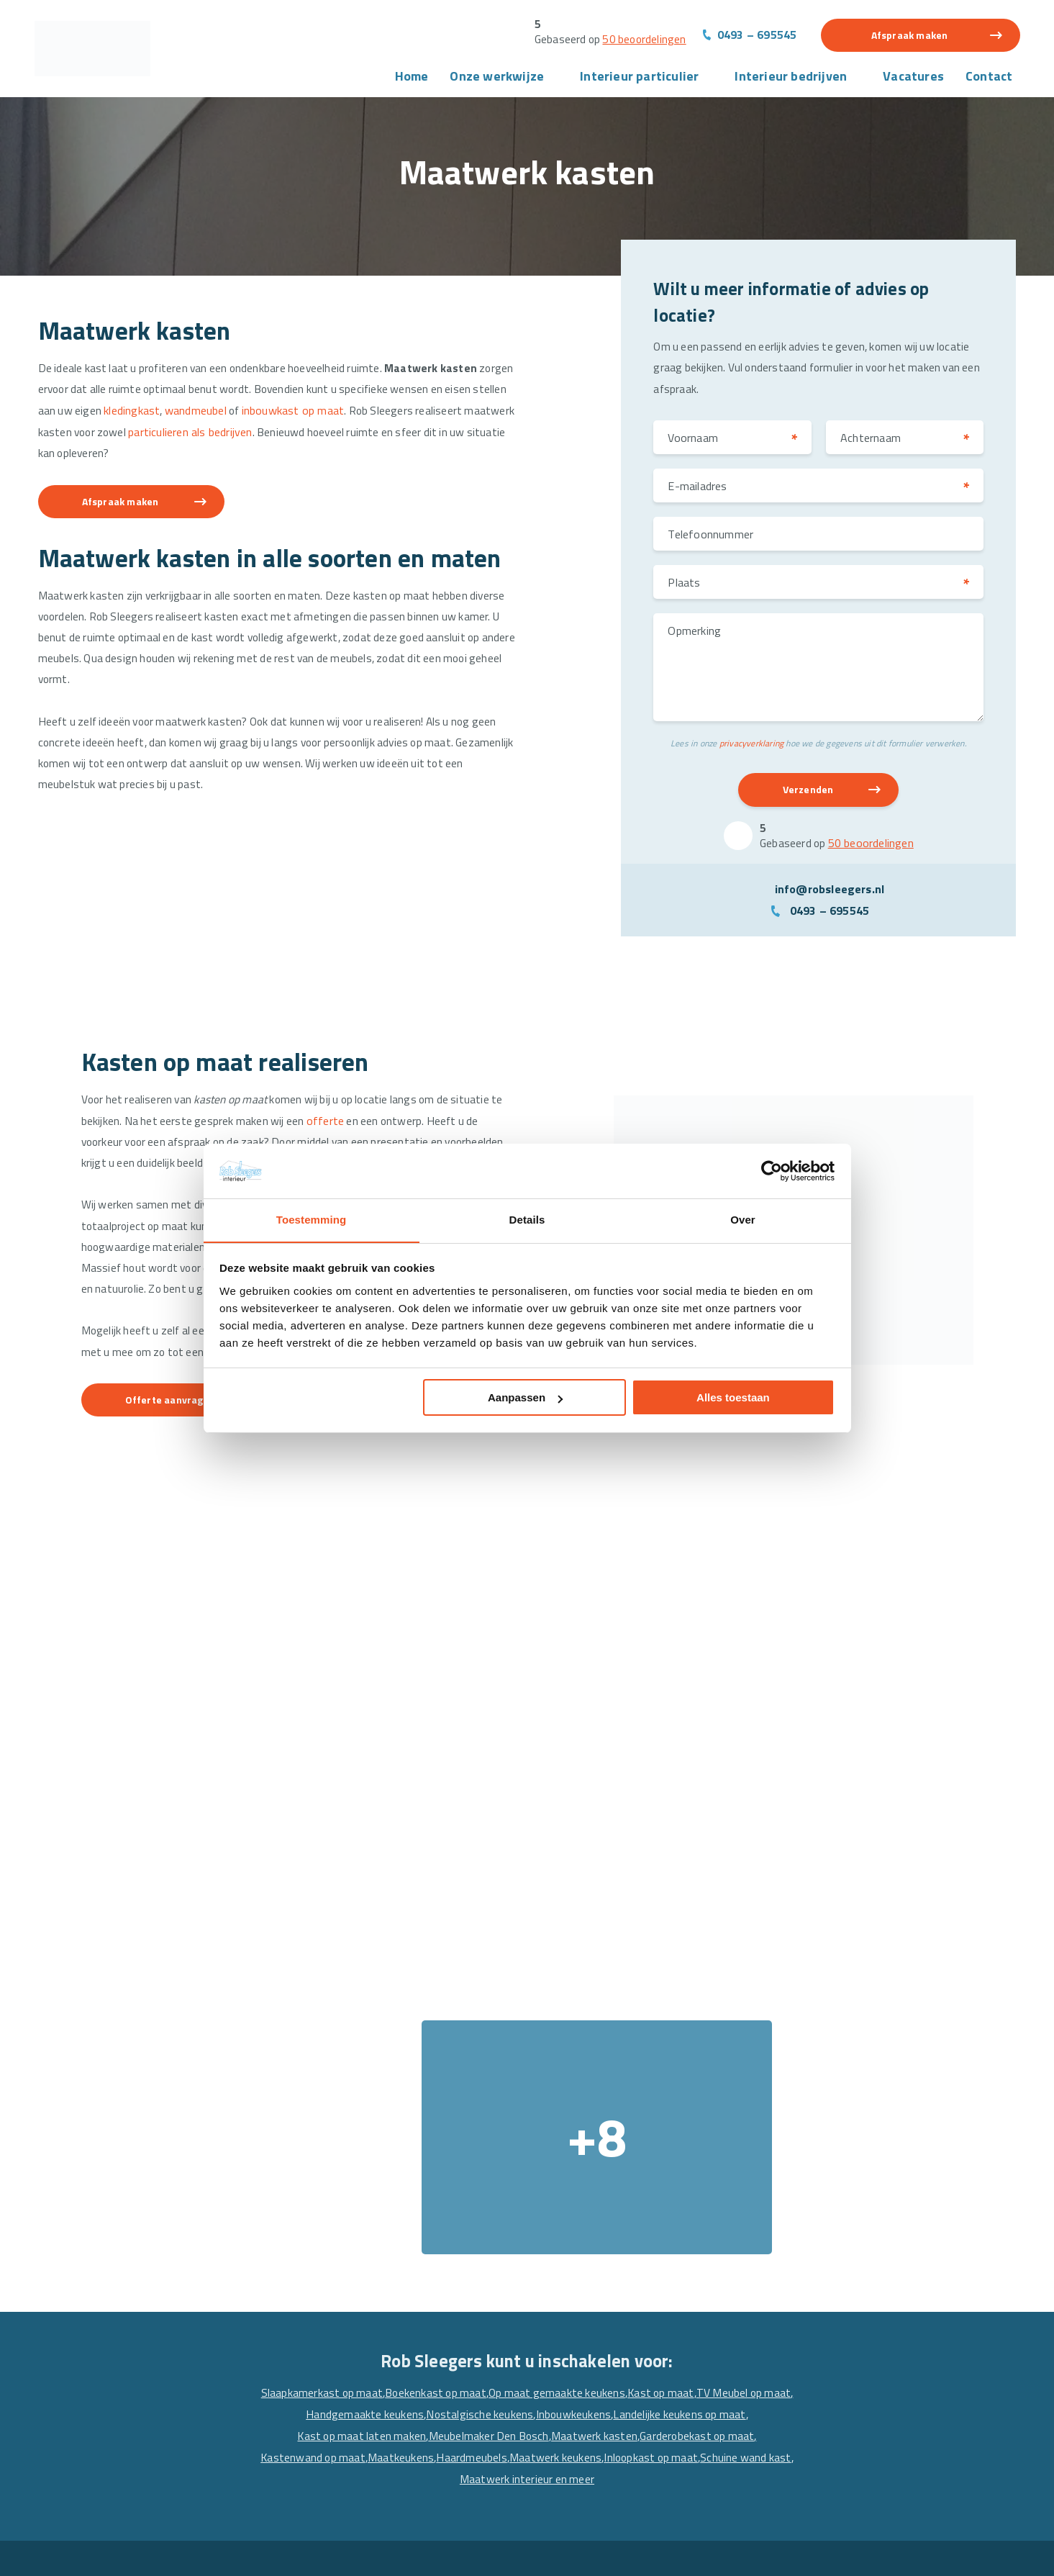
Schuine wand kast (507, 2195)
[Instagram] (853, 2454)
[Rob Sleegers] (99, 50)
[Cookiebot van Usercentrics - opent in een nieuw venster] (772, 1170)
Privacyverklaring (300, 2551)
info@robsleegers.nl (830, 895)
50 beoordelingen (641, 40)
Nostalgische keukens (596, 2130)
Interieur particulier (639, 78)
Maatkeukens (556, 2173)
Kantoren (565, 2372)
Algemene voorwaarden (198, 2551)
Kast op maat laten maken (486, 2152)
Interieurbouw (88, 2395)
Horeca (559, 2349)
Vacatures (913, 78)
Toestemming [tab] (311, 1220)
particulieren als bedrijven (298, 435)
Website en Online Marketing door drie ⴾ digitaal (910, 2551)
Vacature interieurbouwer (117, 2441)
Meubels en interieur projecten (373, 2326)
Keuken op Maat (336, 2418)
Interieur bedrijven (791, 78)
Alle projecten (576, 2326)
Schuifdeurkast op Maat (357, 2395)
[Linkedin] (825, 2454)
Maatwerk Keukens (345, 2441)
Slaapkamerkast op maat (364, 2109)
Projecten (77, 2372)
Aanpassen (525, 1398)
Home (412, 78)
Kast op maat (713, 2109)
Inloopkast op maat (409, 2195)
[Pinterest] (881, 2454)
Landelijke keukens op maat (349, 2152)
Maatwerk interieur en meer (625, 2195)
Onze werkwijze (497, 78)
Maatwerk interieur (346, 2488)
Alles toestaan (733, 1398)
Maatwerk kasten (725, 2152)
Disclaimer (373, 2551)
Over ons (74, 2349)
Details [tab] (527, 1220)
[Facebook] (797, 2454)
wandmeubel (265, 413)
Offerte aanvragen (177, 1437)
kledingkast (199, 413)
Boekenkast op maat (482, 2109)
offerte (344, 1107)
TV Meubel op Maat (344, 2372)
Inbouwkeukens (693, 2130)
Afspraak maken (909, 35)
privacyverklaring (751, 748)
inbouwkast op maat (364, 413)
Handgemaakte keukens (480, 2130)
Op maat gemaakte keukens (606, 2109)
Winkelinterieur (580, 2395)
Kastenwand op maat (467, 2173)
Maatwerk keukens (712, 2173)
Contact (989, 78)
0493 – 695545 (756, 35)
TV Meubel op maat (369, 2130)
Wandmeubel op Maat (350, 2349)
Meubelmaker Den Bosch (617, 2152)
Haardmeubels (628, 2173)
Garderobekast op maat (350, 2173)
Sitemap (426, 2551)
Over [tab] (742, 1220)
